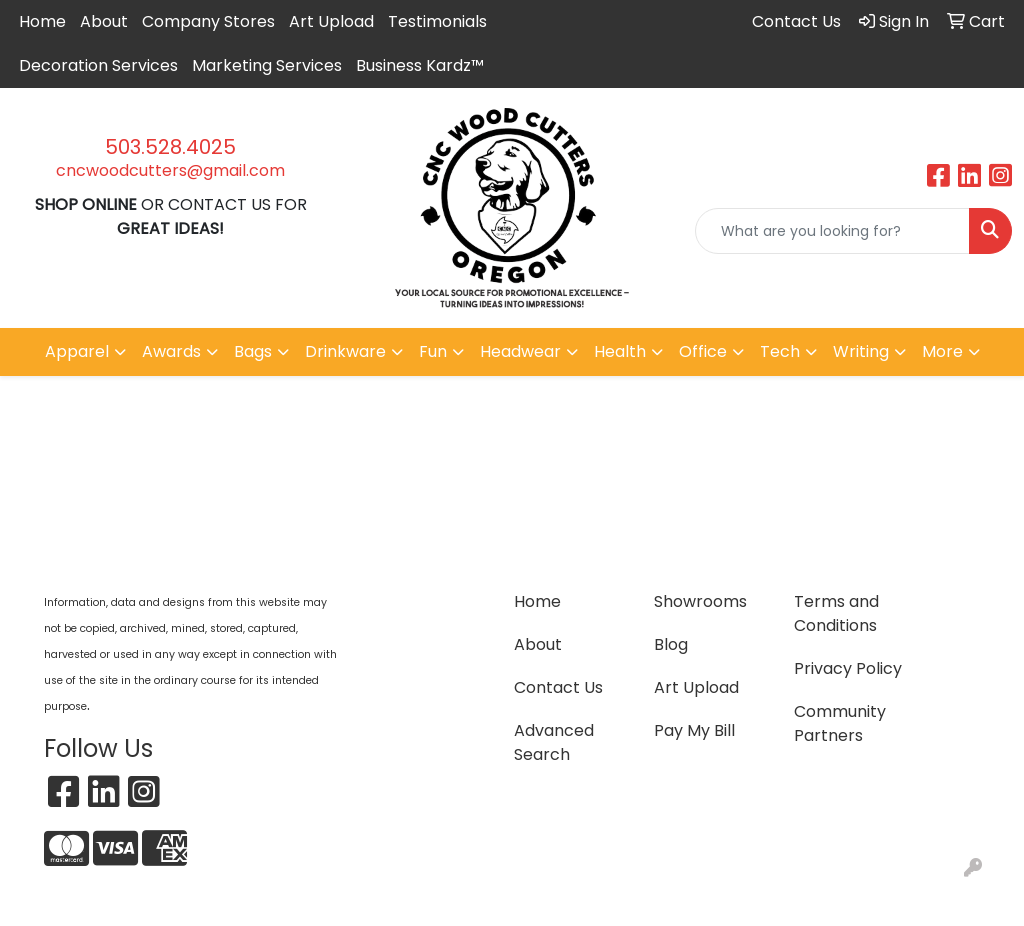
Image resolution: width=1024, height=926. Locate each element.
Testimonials (437, 21)
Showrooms (700, 601)
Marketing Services (267, 65)
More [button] (942, 351)
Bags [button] (253, 351)
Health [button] (620, 351)
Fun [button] (433, 351)
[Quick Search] (832, 231)
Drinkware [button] (345, 351)
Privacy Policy (848, 668)
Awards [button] (171, 351)
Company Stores (208, 21)
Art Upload (331, 21)
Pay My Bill (694, 730)
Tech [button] (780, 351)
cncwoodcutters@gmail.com (170, 170)
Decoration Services (98, 65)
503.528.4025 (170, 147)
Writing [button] (861, 351)
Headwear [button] (520, 351)
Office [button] (703, 351)
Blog (671, 644)
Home (42, 21)
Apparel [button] (77, 351)
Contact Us (558, 687)
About (104, 21)
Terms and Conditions (836, 613)
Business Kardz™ (420, 65)
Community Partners (840, 723)
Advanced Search (554, 742)
